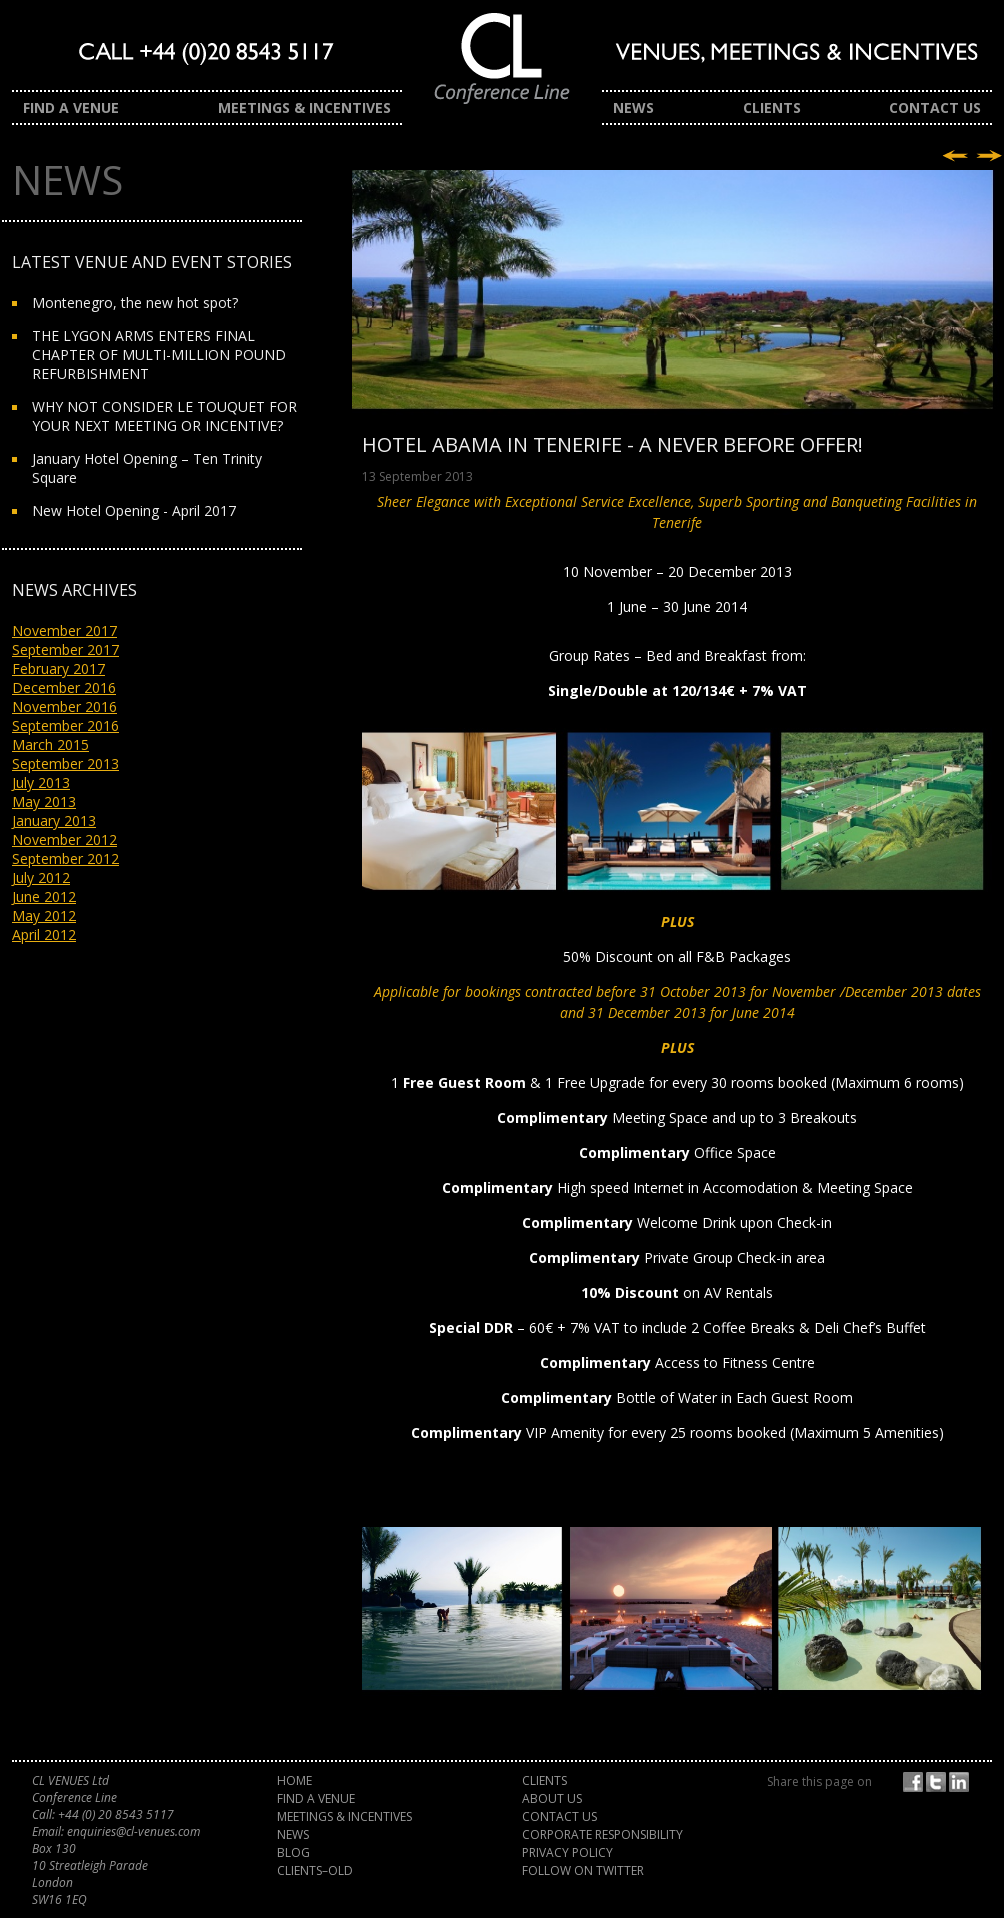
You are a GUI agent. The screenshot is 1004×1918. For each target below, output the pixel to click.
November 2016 (64, 706)
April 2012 (44, 934)
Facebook (916, 1782)
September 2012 (65, 858)
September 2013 (65, 763)
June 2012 (44, 896)
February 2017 (58, 668)
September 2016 (65, 725)
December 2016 (64, 687)
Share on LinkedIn (962, 1782)
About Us (552, 1798)
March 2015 (50, 744)
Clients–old (315, 1870)
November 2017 (64, 630)
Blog (293, 1852)
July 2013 (41, 782)
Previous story (955, 156)
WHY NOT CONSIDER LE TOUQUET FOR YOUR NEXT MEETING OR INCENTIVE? (164, 416)
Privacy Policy (567, 1852)
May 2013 (44, 801)
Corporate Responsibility (602, 1834)
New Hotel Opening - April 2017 (134, 510)
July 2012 (41, 877)
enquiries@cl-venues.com (133, 1831)
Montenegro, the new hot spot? (135, 302)
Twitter (939, 1782)
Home (294, 1780)
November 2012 (64, 839)
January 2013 (54, 820)
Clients (772, 107)
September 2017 (65, 649)
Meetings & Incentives (304, 107)
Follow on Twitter (583, 1870)
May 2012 (44, 915)
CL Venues (502, 67)
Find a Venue (71, 107)
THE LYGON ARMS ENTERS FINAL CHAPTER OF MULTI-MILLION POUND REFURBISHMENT (159, 354)
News (633, 107)
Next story (989, 156)
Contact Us (935, 107)
